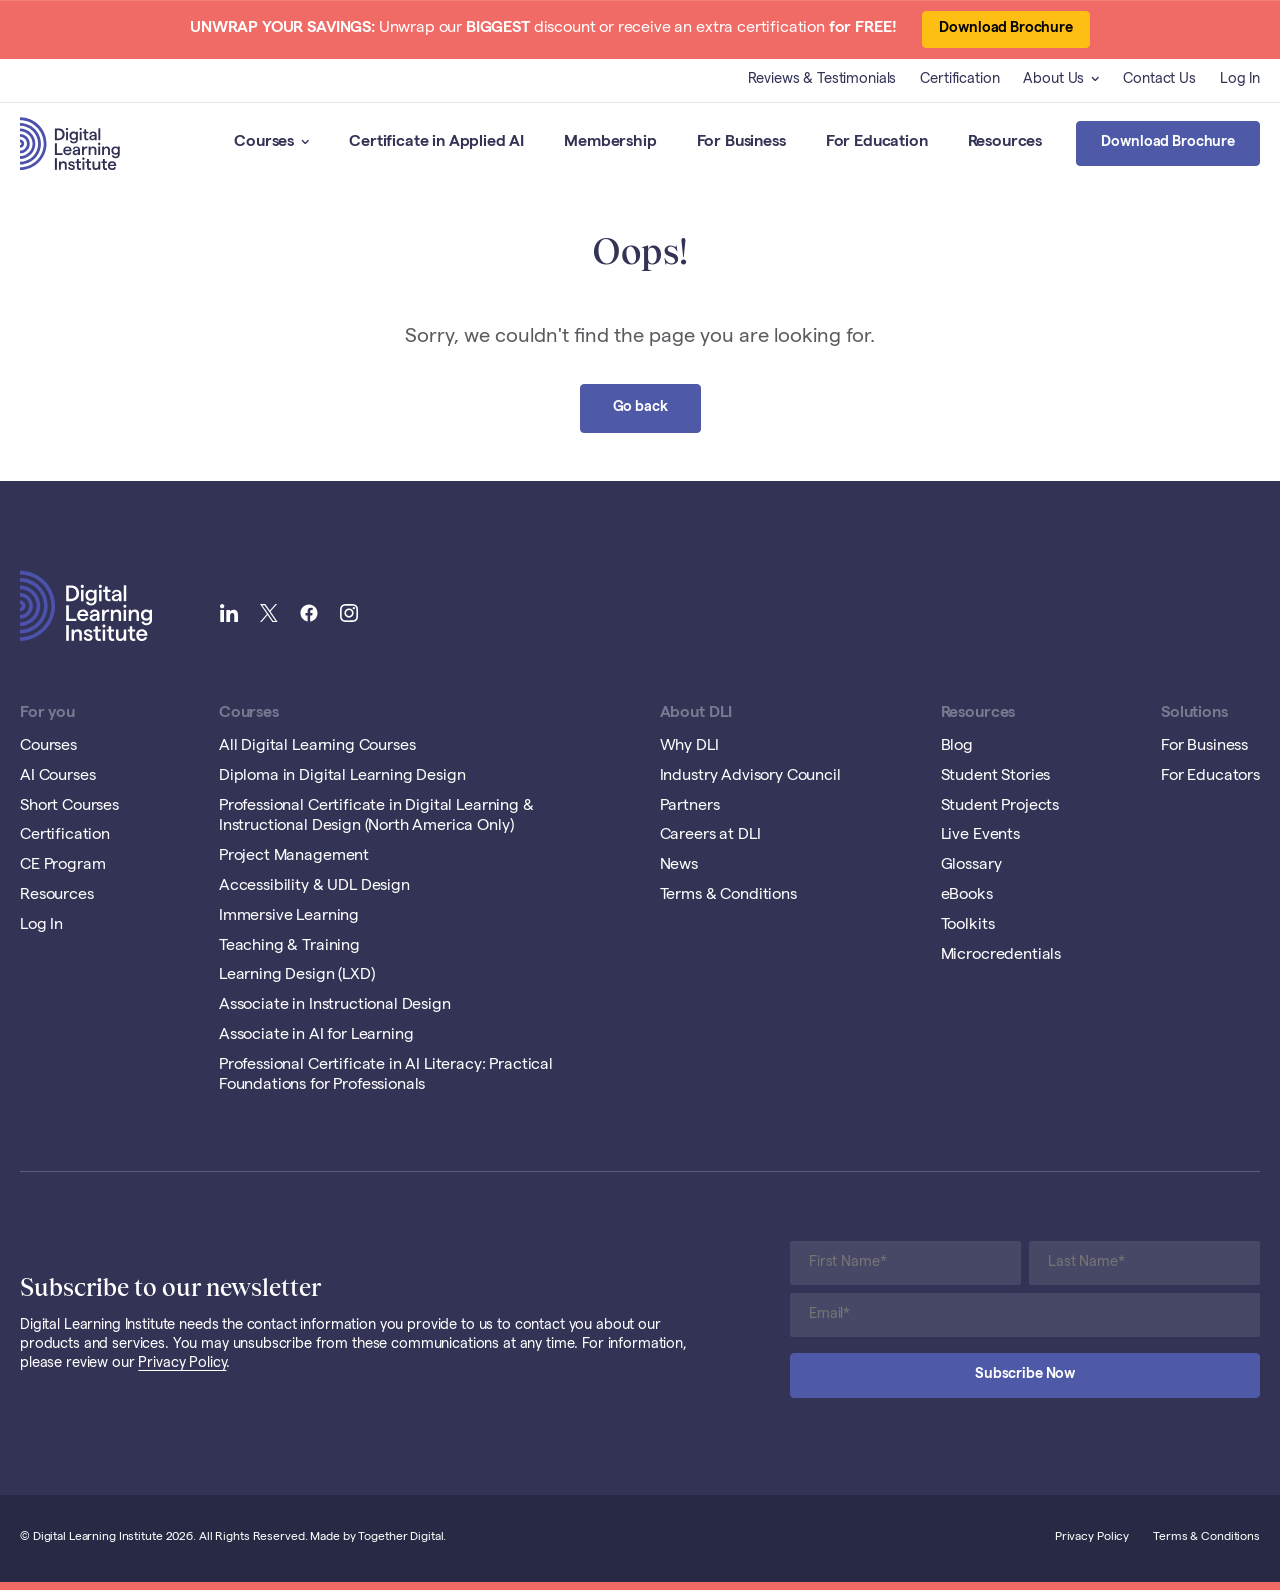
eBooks (967, 896)
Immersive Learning (289, 917)
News (679, 866)
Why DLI (689, 747)
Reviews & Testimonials (822, 80)
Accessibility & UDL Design (314, 887)
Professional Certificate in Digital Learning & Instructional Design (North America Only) (376, 817)
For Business (741, 143)
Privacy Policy (182, 1364)
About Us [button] (1061, 80)
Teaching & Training (289, 947)
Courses (271, 143)
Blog (957, 747)
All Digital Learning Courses (317, 747)
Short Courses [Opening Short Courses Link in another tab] (69, 807)
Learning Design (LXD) (297, 976)
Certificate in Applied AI (436, 143)
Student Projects (1000, 807)
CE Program (62, 866)
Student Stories (996, 777)
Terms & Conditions (728, 896)
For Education (877, 143)
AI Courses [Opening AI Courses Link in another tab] (57, 777)
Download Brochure (1006, 29)
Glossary (971, 866)
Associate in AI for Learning (316, 1036)
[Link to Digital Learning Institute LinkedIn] (229, 615)
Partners (690, 807)
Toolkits (968, 926)
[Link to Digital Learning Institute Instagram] (349, 615)
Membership (610, 143)
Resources (1005, 143)
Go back (640, 408)
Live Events (980, 836)
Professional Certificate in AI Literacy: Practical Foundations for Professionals (386, 1076)
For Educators (1210, 777)
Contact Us (1159, 80)
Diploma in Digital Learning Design (342, 777)
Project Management (294, 857)
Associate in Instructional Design (335, 1006)
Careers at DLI (710, 836)
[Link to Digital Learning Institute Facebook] (309, 615)
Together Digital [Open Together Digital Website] (400, 1538)
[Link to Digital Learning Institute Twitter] (269, 615)
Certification (959, 80)
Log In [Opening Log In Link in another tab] (1240, 80)
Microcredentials (1001, 956)
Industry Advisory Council (750, 777)
